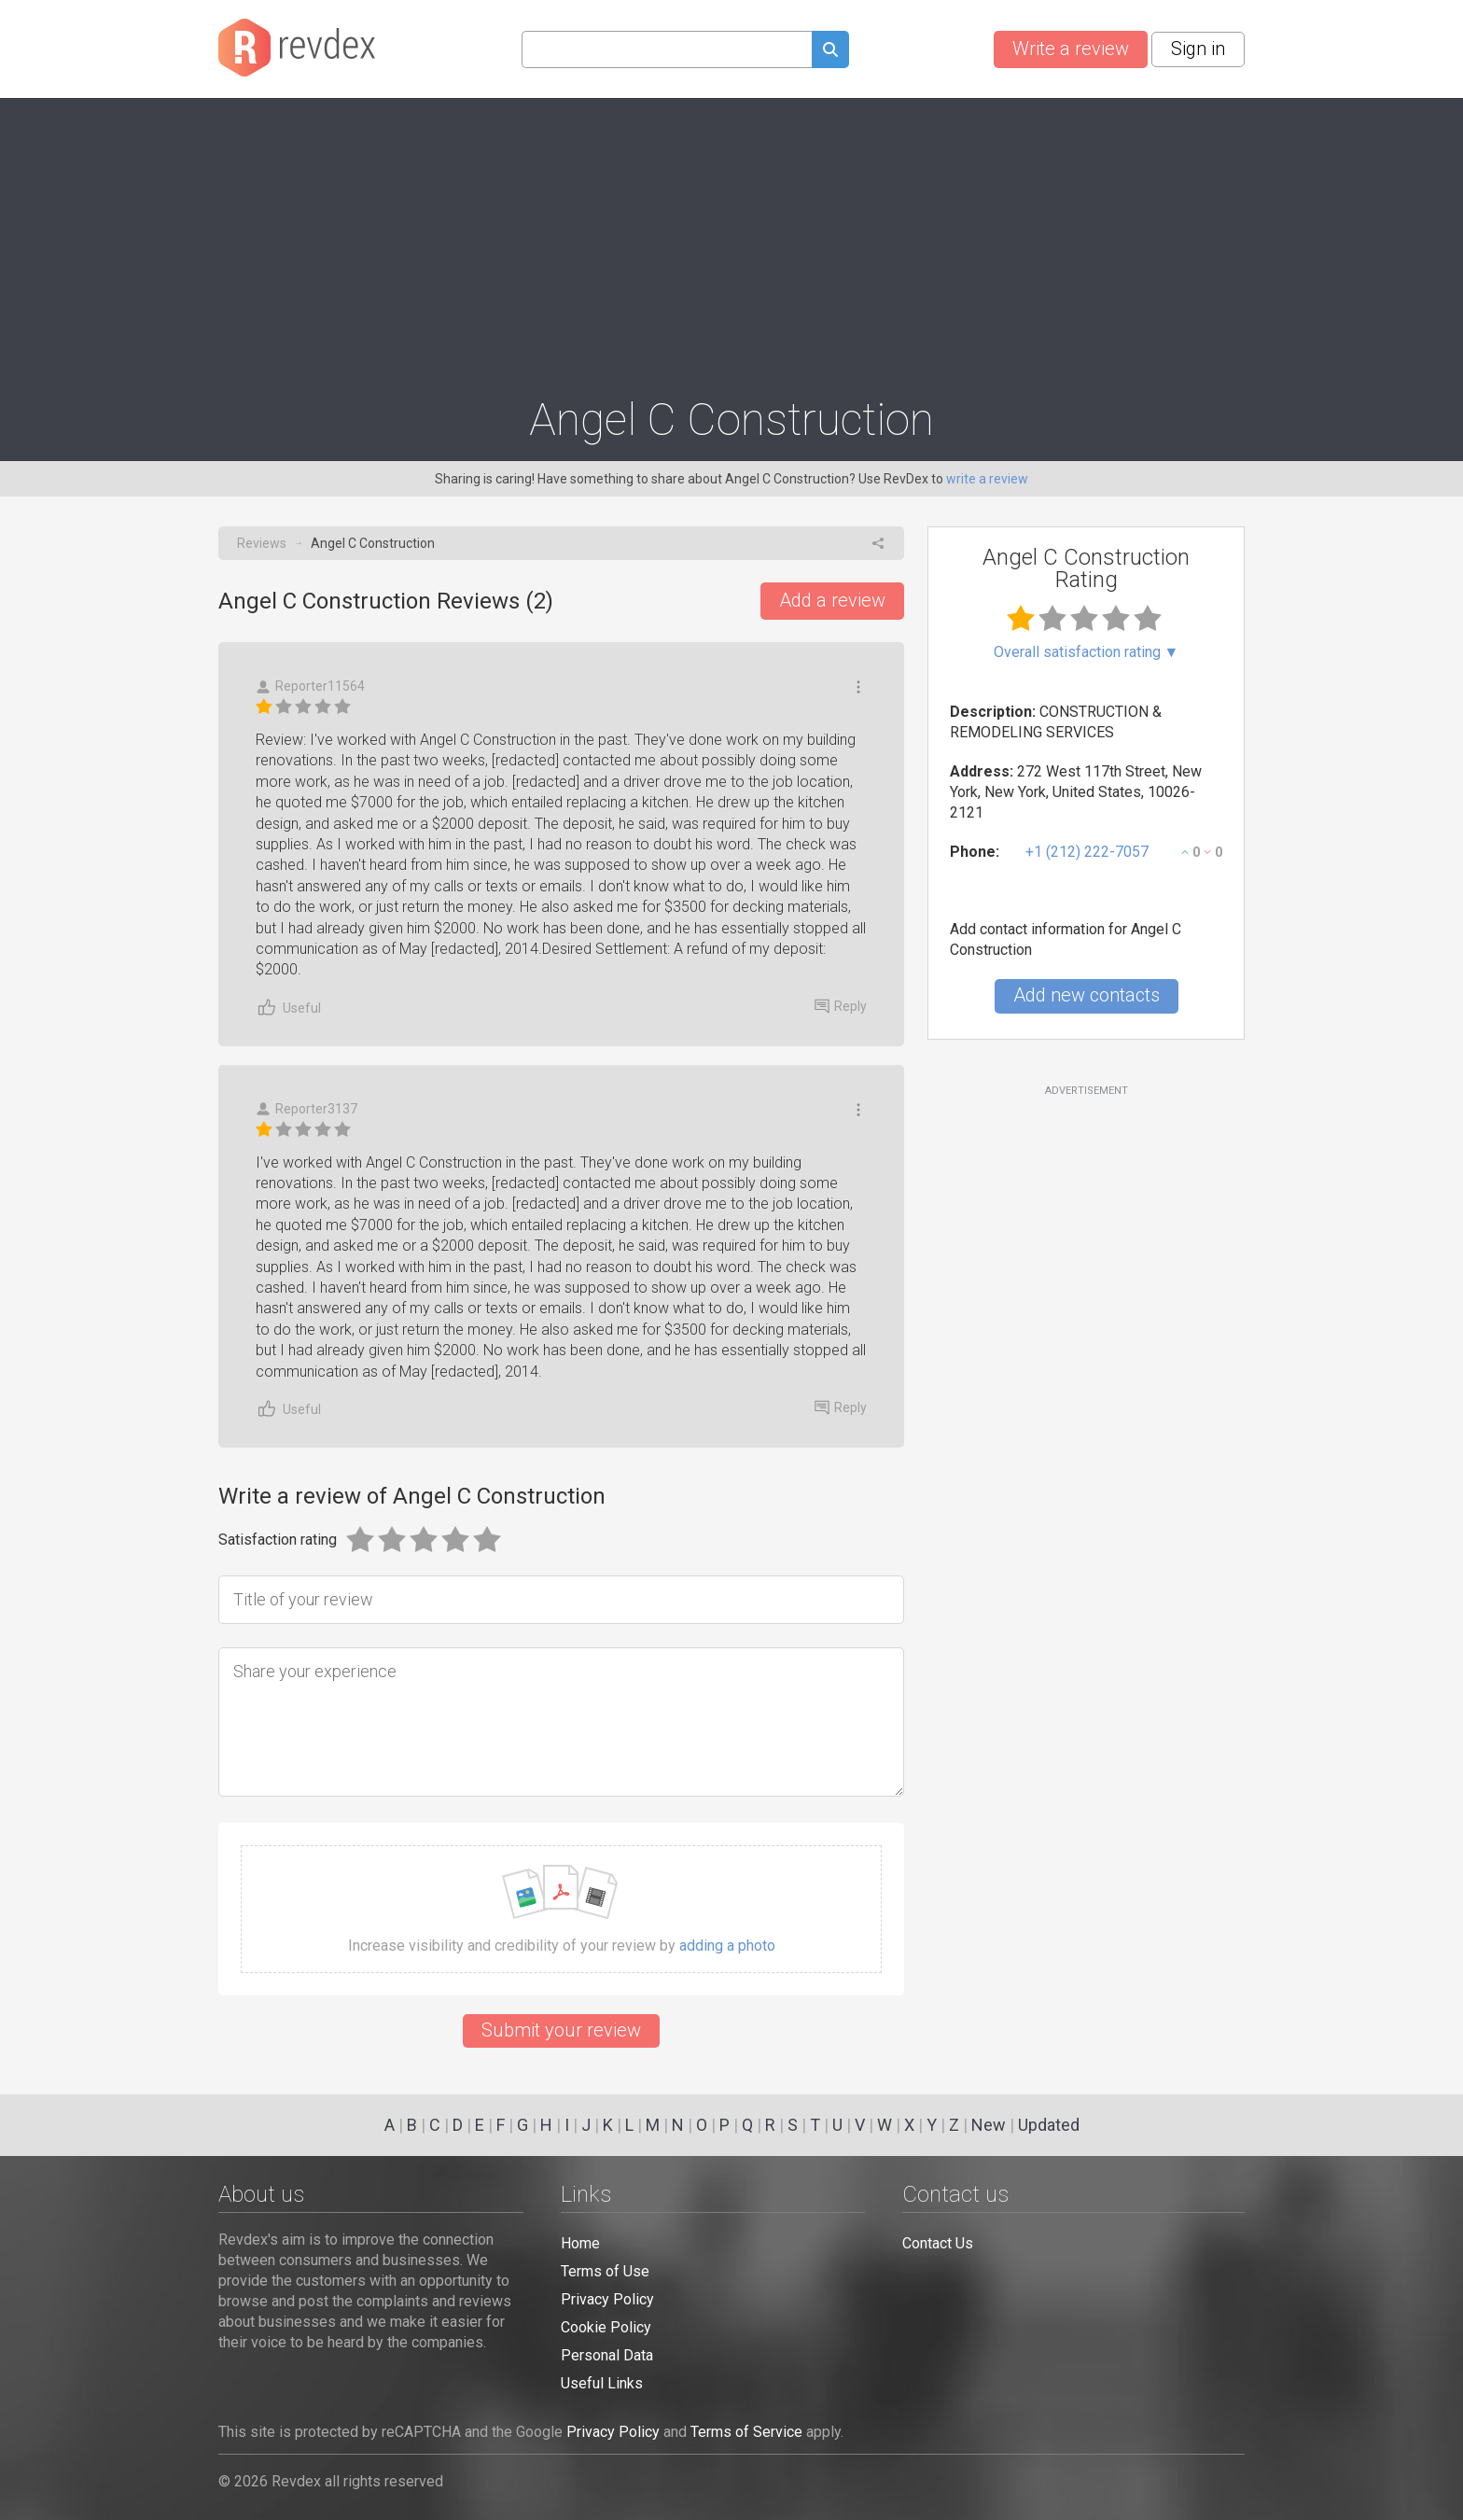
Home (580, 2243)
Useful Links (602, 2383)
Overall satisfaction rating (1086, 652)
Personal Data (607, 2355)
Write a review (1070, 48)
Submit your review (561, 2030)
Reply (841, 1006)
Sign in (1198, 48)
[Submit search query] (830, 52)
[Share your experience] (561, 1722)
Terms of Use (605, 2271)
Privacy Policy (607, 2299)
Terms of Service (746, 2432)
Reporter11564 (310, 686)
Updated (1049, 2125)
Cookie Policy (606, 2327)
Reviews (261, 543)
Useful (288, 1007)
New (988, 2125)
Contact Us (937, 2243)
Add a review (832, 600)
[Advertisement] (731, 239)
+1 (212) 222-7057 (1087, 852)
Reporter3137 (306, 1109)
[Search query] (667, 49)
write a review (987, 478)
